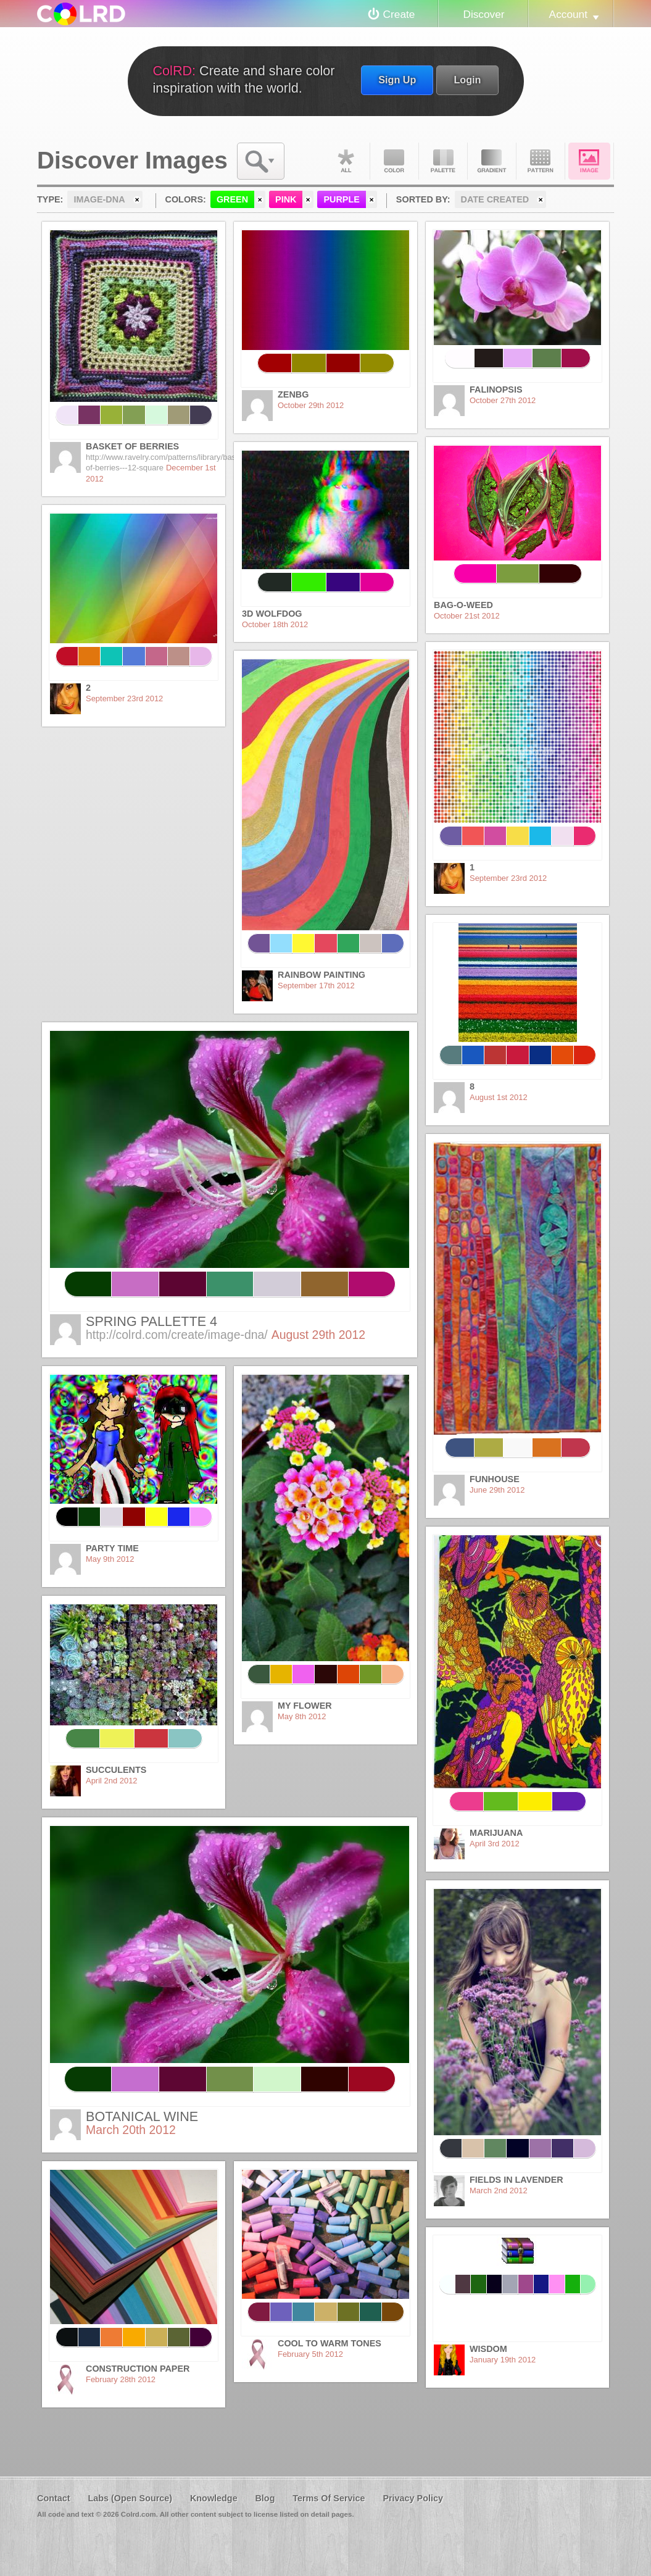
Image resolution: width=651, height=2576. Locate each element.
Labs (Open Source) (130, 2498)
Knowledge (214, 2498)
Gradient (492, 161)
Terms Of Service (328, 2498)
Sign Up (397, 79)
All (346, 161)
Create (399, 14)
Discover (483, 14)
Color (394, 161)
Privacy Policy (413, 2498)
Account (568, 14)
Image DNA (589, 161)
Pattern (541, 161)
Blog (265, 2498)
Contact (53, 2498)
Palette (443, 161)
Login (467, 79)
